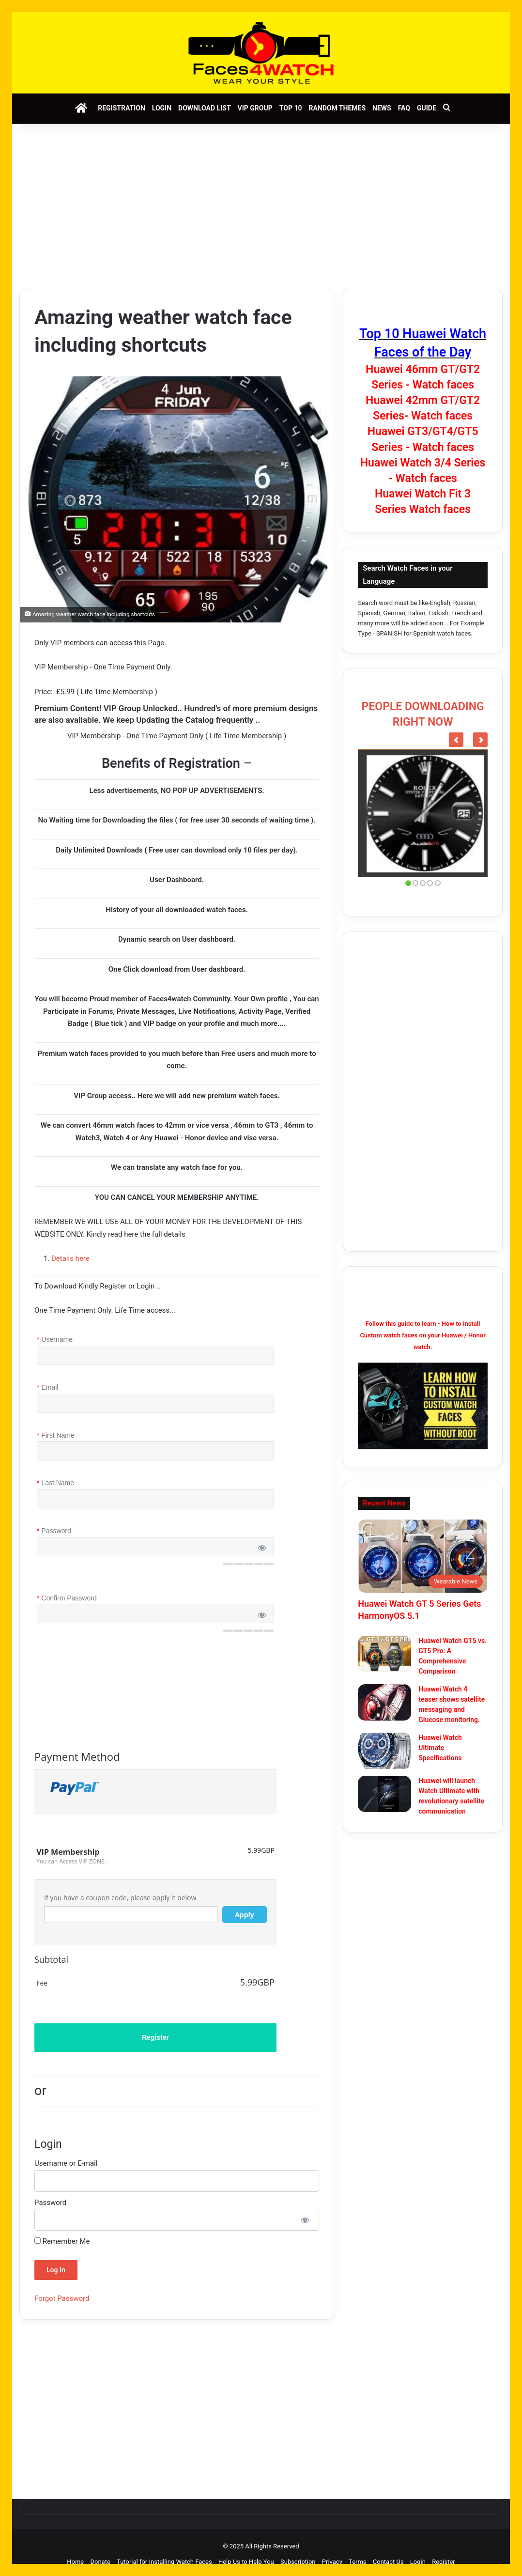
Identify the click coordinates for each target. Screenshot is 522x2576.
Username (55, 1340)
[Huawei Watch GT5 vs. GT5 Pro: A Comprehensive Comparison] (384, 1654)
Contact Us (388, 2561)
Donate (100, 2561)
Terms (358, 2561)
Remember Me (62, 2241)
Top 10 (290, 108)
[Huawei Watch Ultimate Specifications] (384, 1751)
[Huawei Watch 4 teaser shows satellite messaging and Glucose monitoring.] (384, 1702)
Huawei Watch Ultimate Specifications (440, 1748)
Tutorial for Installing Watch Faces (164, 2561)
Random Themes (337, 108)
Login (161, 108)
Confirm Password (67, 1598)
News (381, 108)
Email (47, 1388)
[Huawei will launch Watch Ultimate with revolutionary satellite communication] (384, 1794)
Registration (121, 108)
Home (75, 2561)
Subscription (298, 2561)
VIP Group (255, 108)
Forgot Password (62, 2298)
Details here (70, 1258)
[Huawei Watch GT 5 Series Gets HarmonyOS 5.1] (423, 1556)
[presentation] (115, 1688)
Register (443, 2561)
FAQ (404, 108)
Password (54, 1531)
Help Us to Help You (246, 2561)
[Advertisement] (261, 206)
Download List (204, 108)
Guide (426, 108)
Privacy (332, 2561)
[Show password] (305, 2220)
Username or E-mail (65, 2163)
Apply (244, 1914)
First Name (56, 1436)
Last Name (55, 1483)
